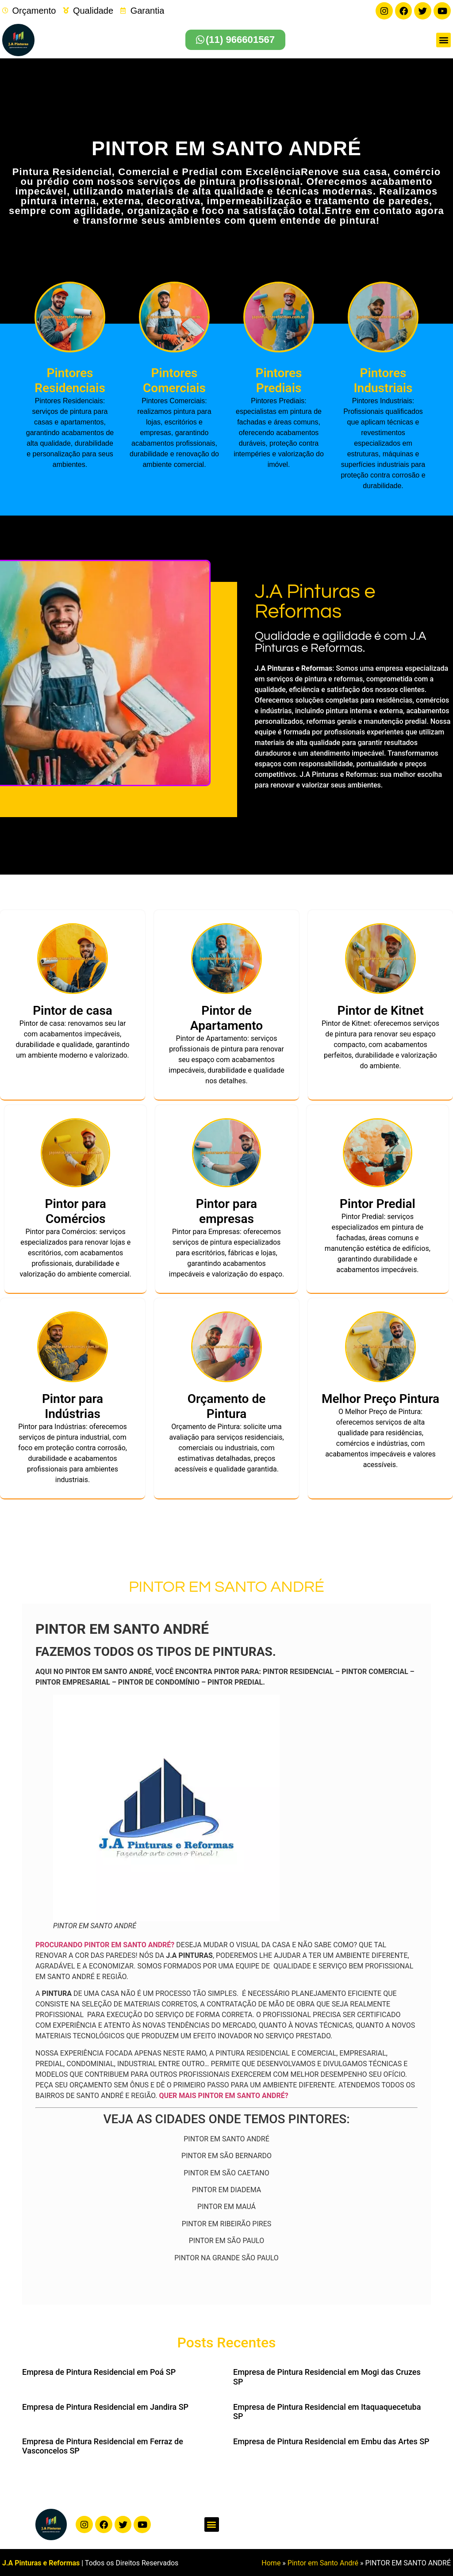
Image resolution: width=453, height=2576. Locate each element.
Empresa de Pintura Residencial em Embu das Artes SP (331, 2440)
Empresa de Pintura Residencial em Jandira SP (105, 2405)
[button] (443, 38)
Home (270, 2561)
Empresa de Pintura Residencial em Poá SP (99, 2371)
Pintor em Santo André (323, 2561)
